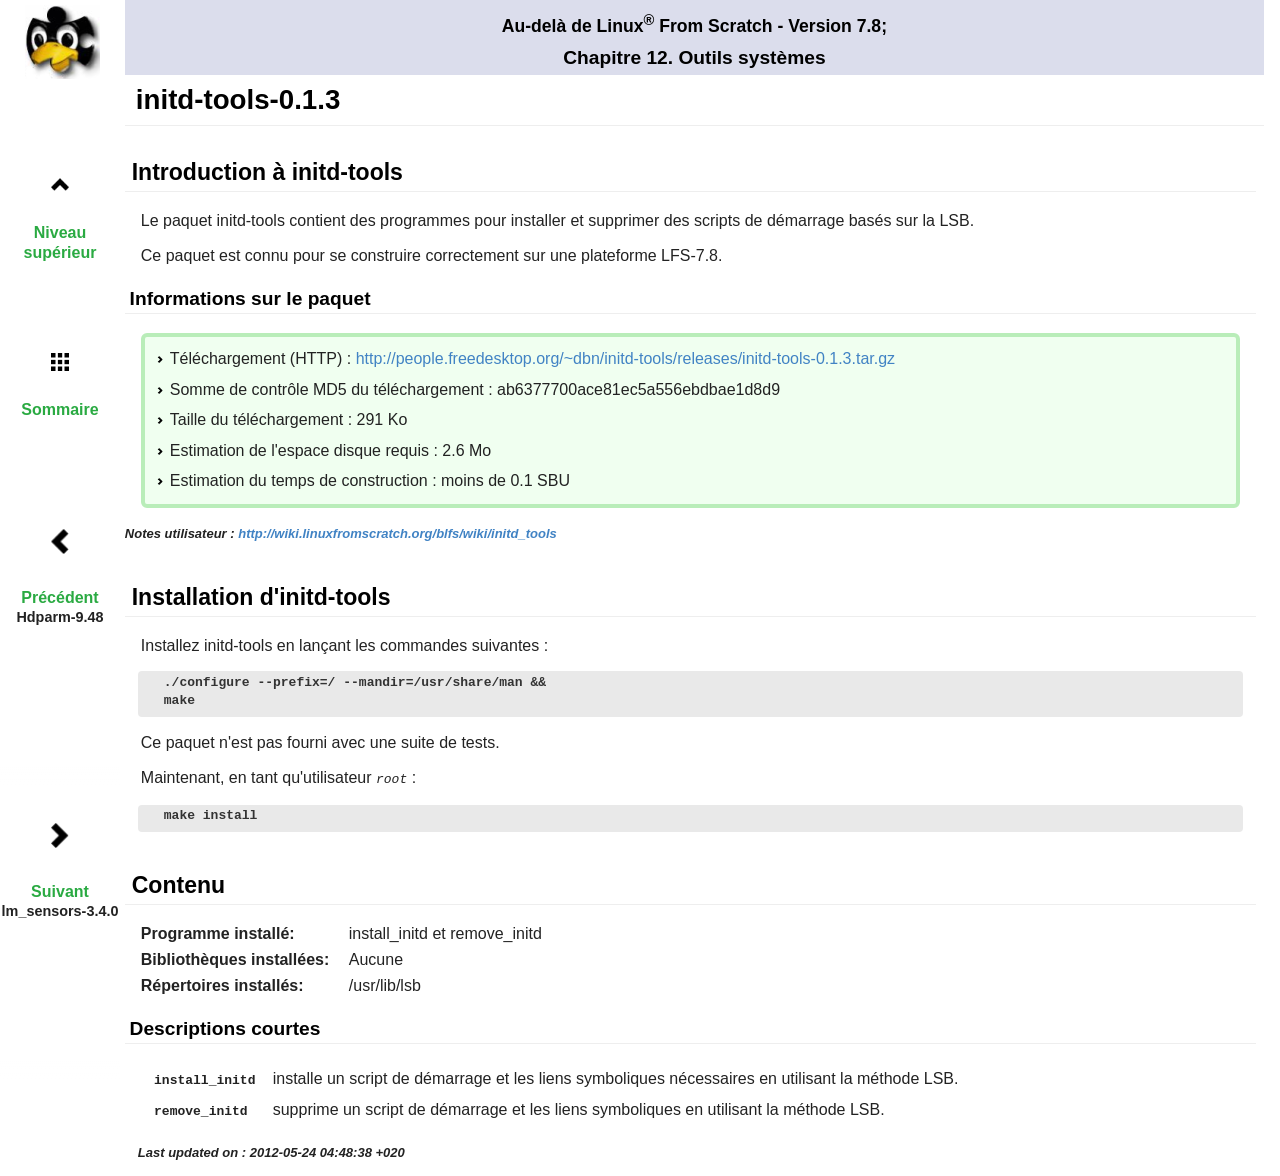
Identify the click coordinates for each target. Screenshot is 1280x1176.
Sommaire (59, 409)
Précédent (59, 597)
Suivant (60, 891)
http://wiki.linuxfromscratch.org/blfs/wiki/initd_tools (397, 533)
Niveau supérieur (60, 242)
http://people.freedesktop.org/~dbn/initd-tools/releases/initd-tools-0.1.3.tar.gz (625, 358)
